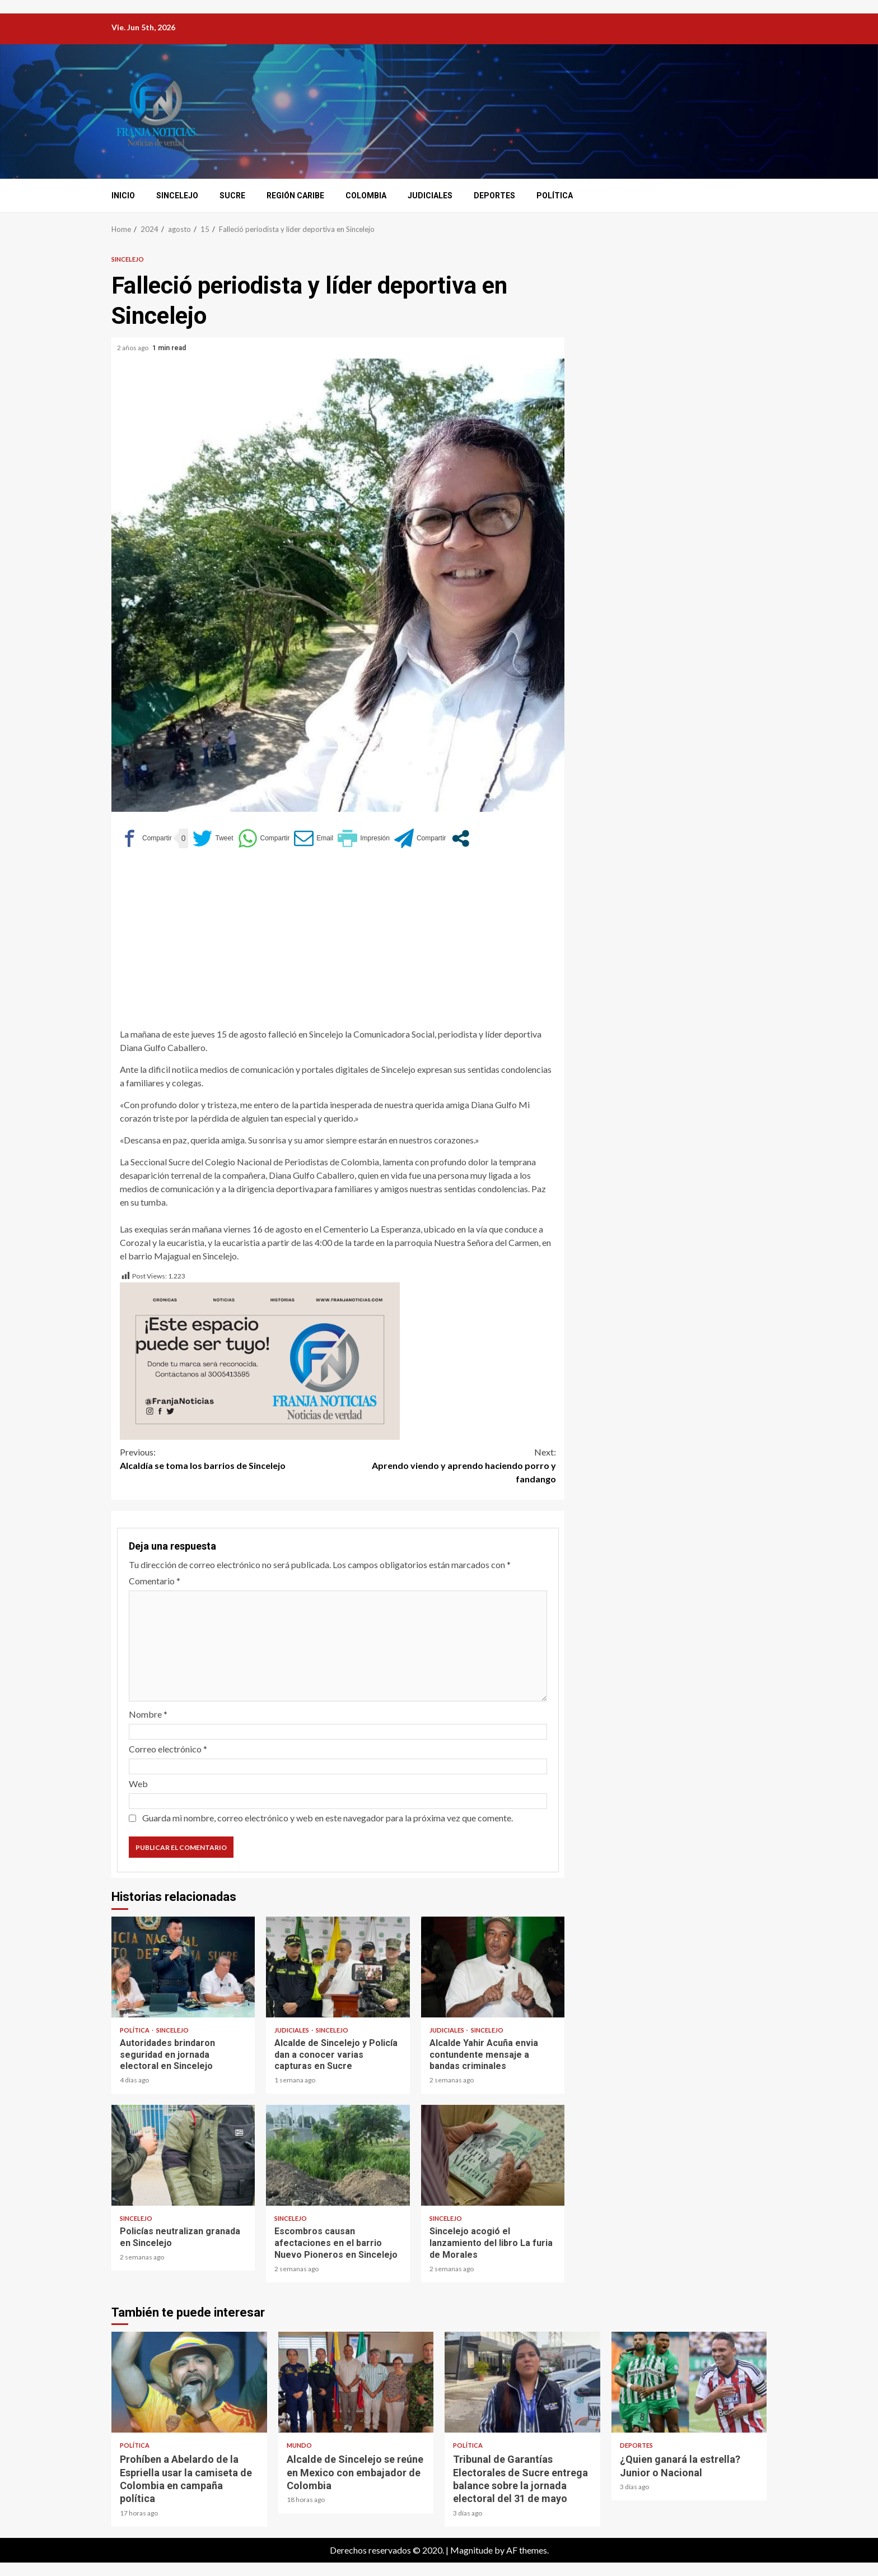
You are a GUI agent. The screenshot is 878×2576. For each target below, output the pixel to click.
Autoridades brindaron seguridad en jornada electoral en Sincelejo (183, 1967)
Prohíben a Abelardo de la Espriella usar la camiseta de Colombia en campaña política (189, 2382)
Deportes (494, 195)
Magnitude (471, 2550)
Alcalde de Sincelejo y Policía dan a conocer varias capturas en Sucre (337, 1967)
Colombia (365, 195)
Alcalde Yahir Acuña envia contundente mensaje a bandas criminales (492, 1967)
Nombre (148, 1714)
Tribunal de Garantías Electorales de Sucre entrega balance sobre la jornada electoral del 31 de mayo (522, 2382)
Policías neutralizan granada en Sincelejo (183, 2155)
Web (138, 1783)
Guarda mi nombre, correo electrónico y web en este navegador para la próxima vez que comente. (327, 1817)
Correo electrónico (168, 1748)
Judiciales (430, 195)
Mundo (299, 2445)
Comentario (154, 1580)
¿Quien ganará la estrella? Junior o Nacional (689, 2382)
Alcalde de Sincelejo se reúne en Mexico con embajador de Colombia (356, 2382)
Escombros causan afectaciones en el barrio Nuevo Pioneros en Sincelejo (337, 2155)
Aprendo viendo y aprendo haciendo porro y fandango (447, 1464)
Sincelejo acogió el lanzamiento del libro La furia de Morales (492, 2155)
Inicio (123, 195)
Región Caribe (295, 195)
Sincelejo (177, 195)
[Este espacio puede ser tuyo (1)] (260, 1359)
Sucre (232, 195)
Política (554, 195)
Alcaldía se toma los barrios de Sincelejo (229, 1458)
